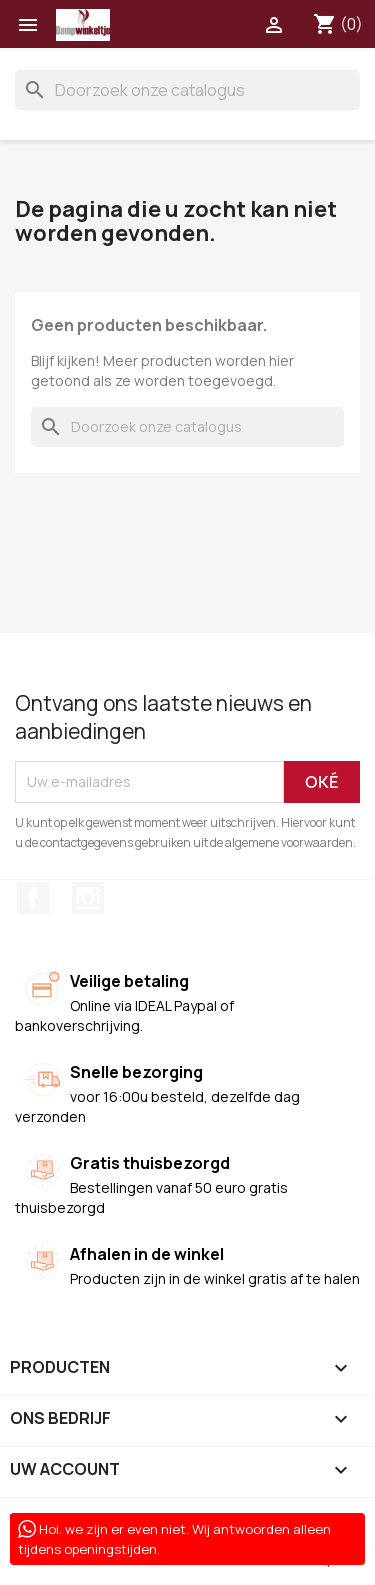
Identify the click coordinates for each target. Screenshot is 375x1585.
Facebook (33, 898)
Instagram (88, 898)
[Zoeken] (187, 90)
